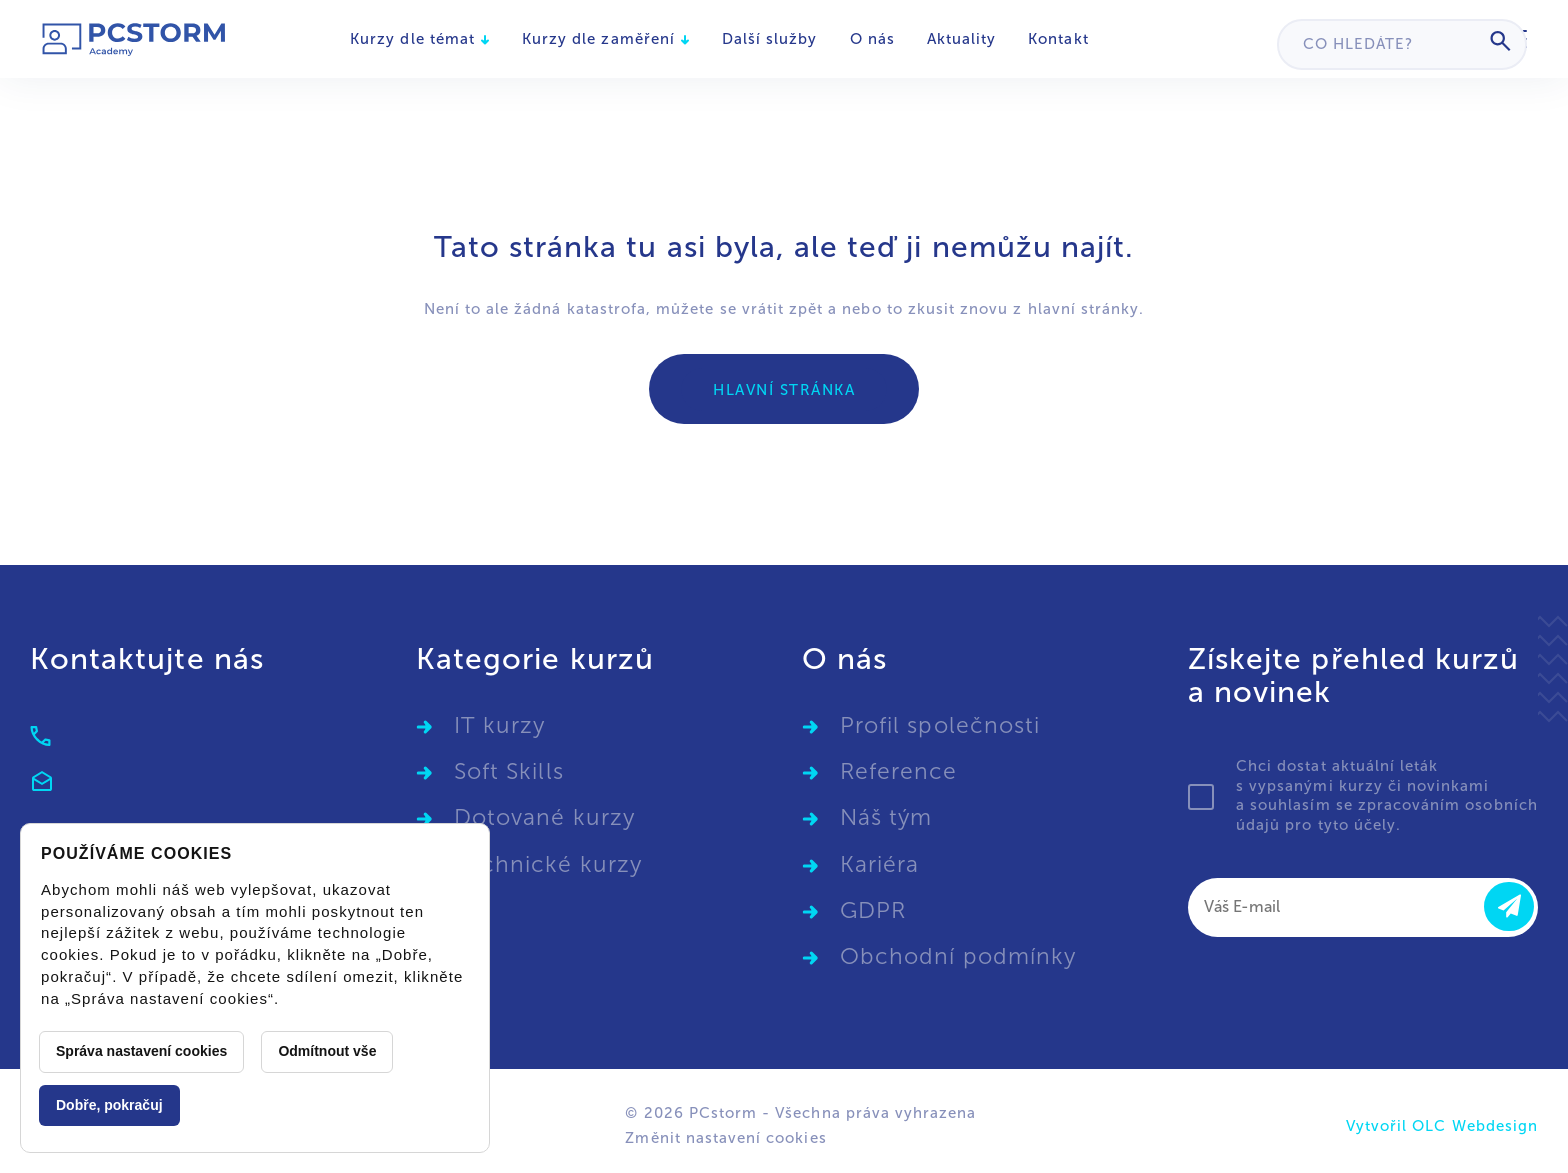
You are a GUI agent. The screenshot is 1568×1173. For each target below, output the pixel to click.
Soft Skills (509, 771)
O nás (872, 39)
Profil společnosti (940, 725)
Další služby (770, 39)
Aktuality (961, 39)
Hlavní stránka (784, 390)
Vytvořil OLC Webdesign (1442, 1126)
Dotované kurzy (544, 817)
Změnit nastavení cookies (725, 1138)
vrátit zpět (783, 309)
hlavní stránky (1084, 309)
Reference (898, 771)
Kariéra (879, 864)
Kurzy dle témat (420, 39)
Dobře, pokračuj (109, 1105)
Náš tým (886, 817)
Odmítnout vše (327, 1051)
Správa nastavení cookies (141, 1051)
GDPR (873, 910)
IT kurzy (499, 725)
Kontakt (1058, 39)
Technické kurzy (548, 864)
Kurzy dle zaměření (606, 39)
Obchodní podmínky (958, 956)
